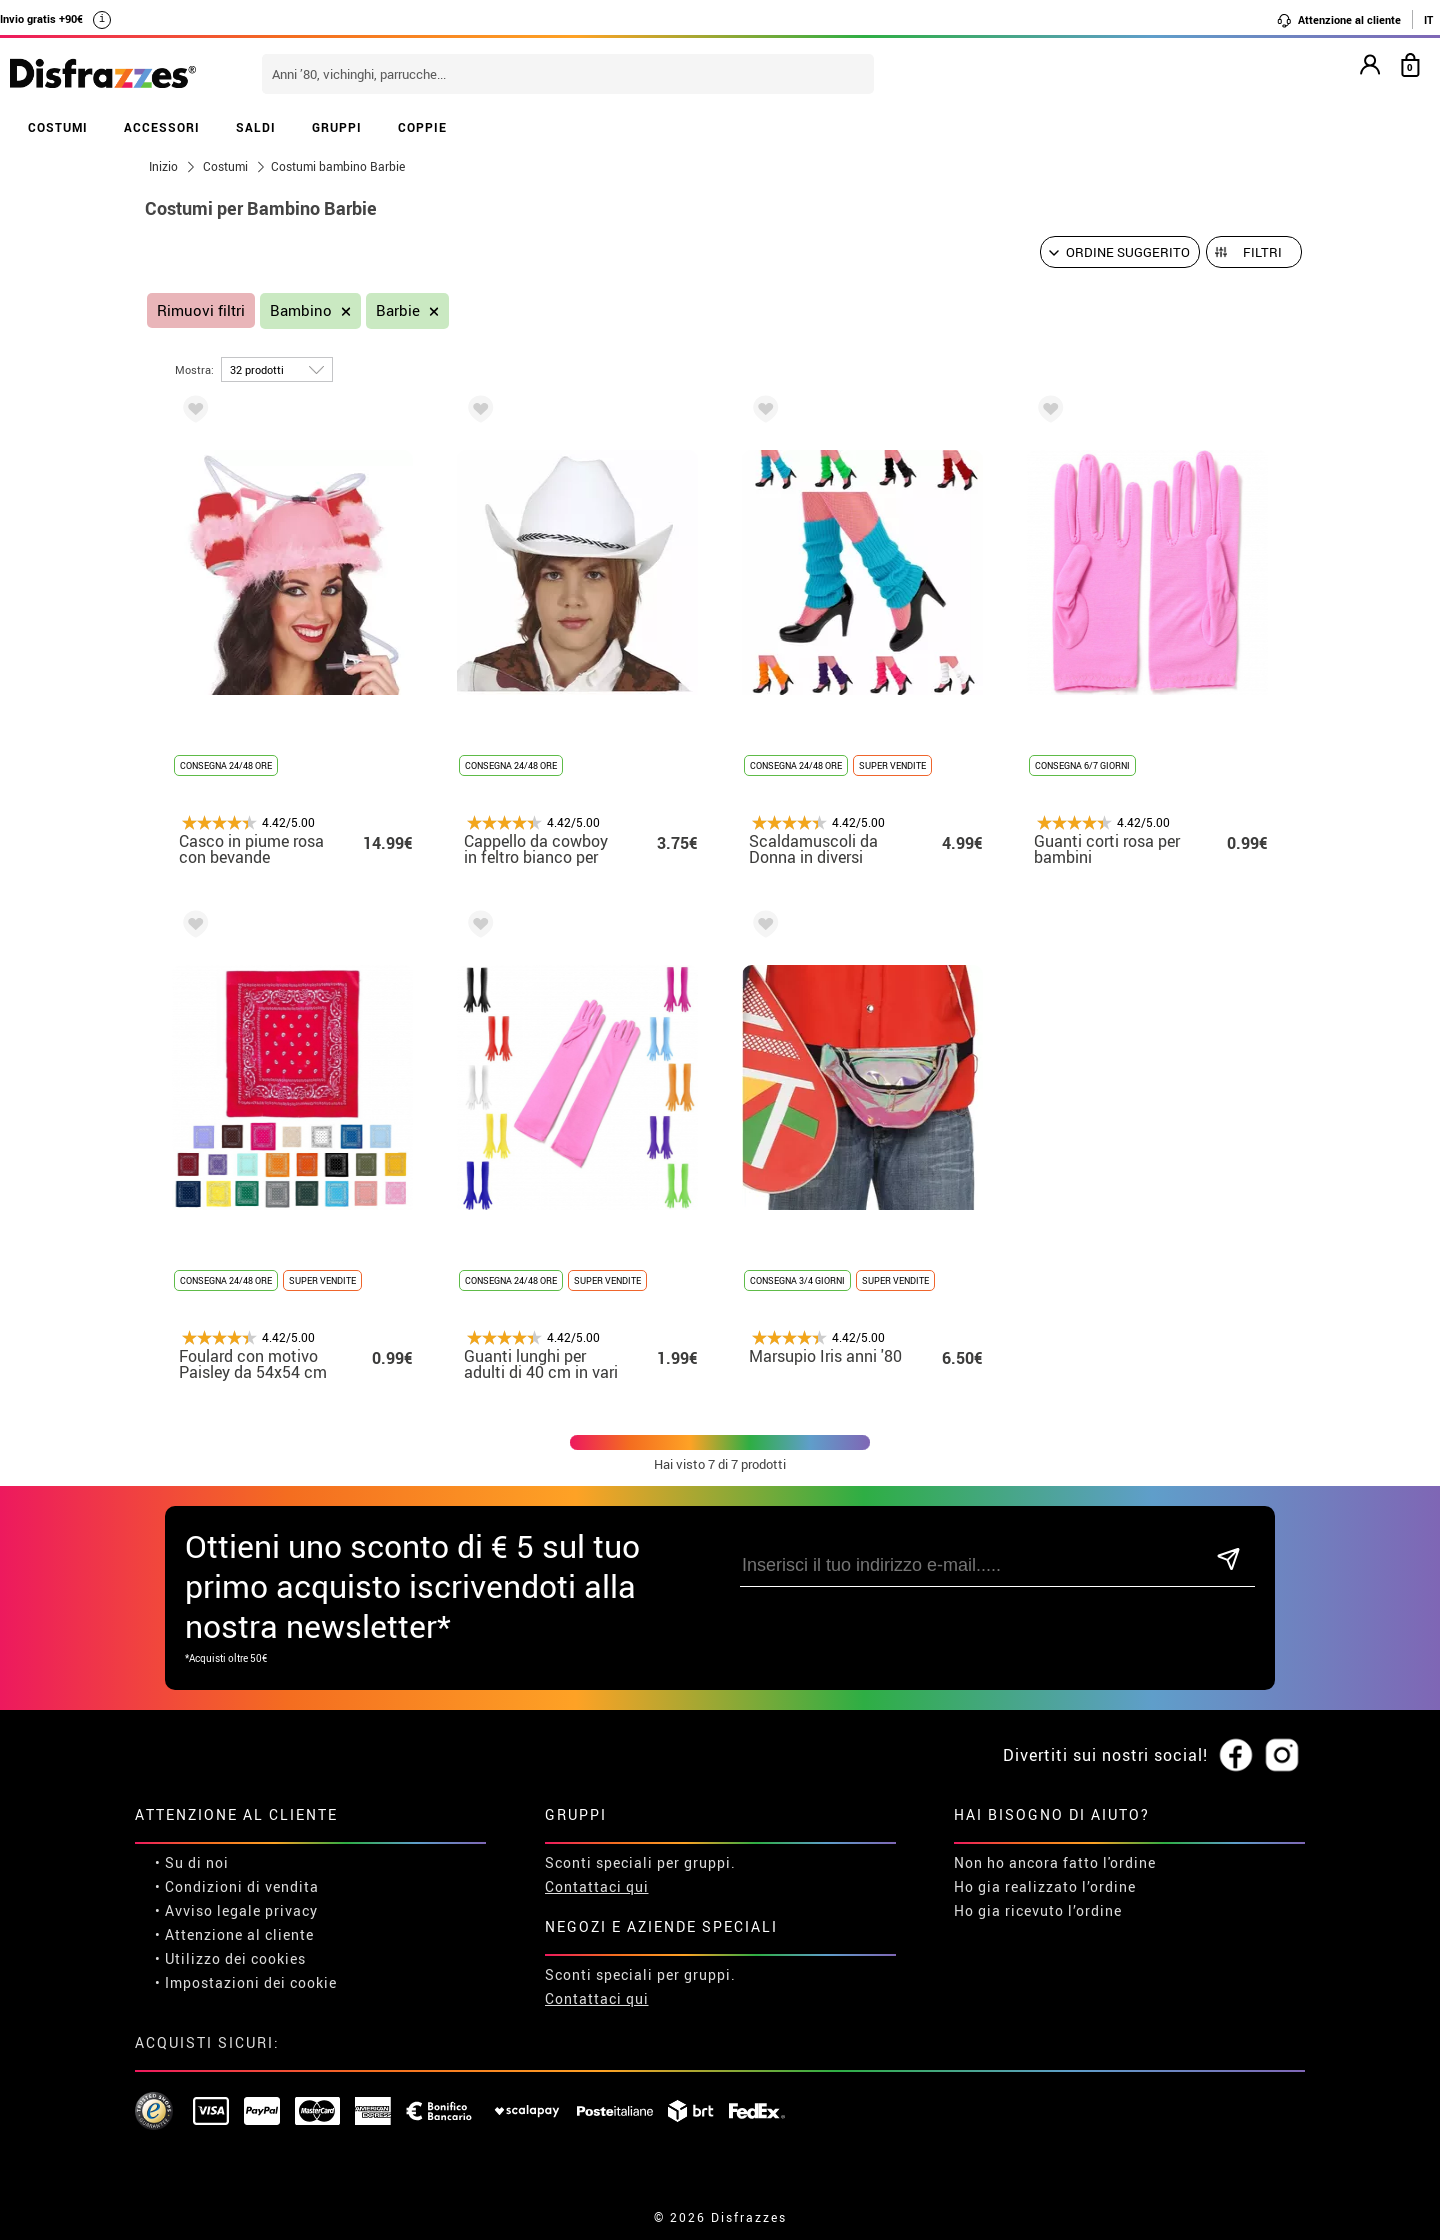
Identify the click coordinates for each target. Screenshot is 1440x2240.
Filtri (1262, 252)
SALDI (256, 127)
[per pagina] (277, 369)
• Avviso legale (208, 1910)
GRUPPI (337, 127)
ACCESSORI (162, 127)
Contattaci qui (597, 1886)
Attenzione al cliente (1338, 20)
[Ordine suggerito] (1120, 252)
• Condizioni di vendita (237, 1886)
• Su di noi (192, 1862)
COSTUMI (58, 127)
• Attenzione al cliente (234, 1934)
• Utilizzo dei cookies (230, 1958)
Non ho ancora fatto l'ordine (1055, 1862)
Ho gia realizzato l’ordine (1045, 1886)
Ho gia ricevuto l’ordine (1038, 1910)
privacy (291, 1910)
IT (1428, 19)
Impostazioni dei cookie (251, 1982)
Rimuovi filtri (201, 310)
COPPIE (422, 127)
